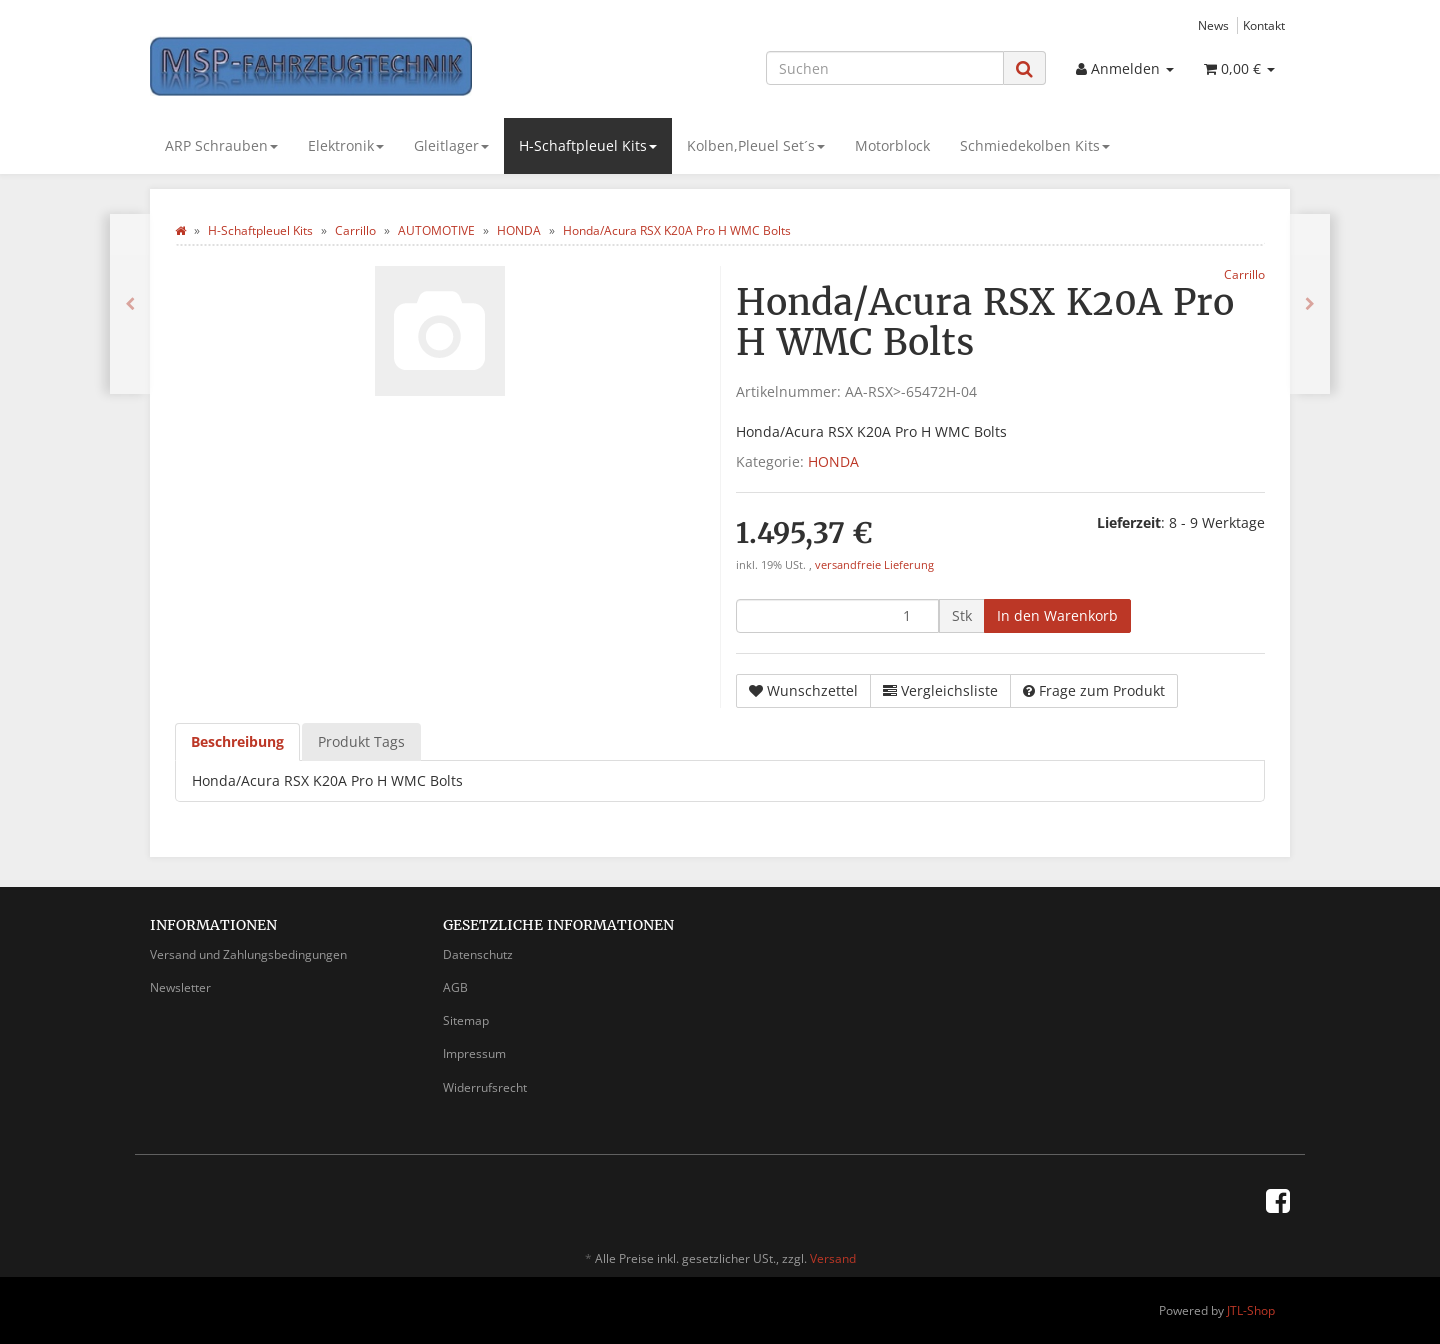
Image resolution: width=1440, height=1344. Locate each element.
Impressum (474, 1053)
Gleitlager (451, 145)
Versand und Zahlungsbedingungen (248, 954)
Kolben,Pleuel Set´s (756, 145)
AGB (455, 987)
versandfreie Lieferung (874, 565)
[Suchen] (885, 68)
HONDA (833, 461)
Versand (833, 1258)
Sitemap (466, 1020)
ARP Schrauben (221, 145)
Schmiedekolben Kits (1035, 145)
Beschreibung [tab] (237, 741)
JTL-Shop (1251, 1310)
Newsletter (180, 987)
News (1213, 25)
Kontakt (1264, 25)
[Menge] (837, 616)
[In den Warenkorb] (1057, 616)
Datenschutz (478, 954)
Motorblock (892, 145)
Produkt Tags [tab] (361, 741)
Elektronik (346, 145)
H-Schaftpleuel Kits (588, 145)
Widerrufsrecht (485, 1087)
